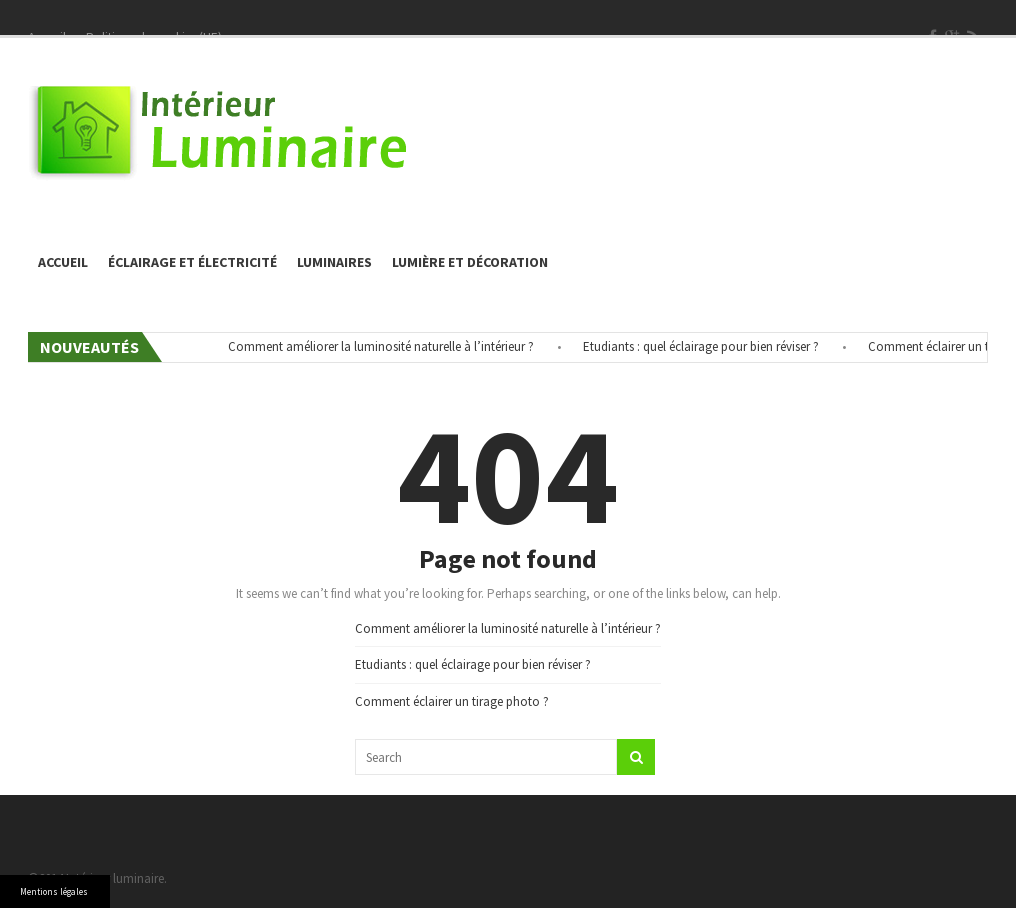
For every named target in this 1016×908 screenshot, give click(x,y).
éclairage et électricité (192, 262)
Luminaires (334, 262)
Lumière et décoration (470, 262)
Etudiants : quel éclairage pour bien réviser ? (707, 346)
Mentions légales (54, 891)
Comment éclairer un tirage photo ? (452, 701)
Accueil (63, 262)
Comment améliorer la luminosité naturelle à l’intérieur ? (387, 346)
